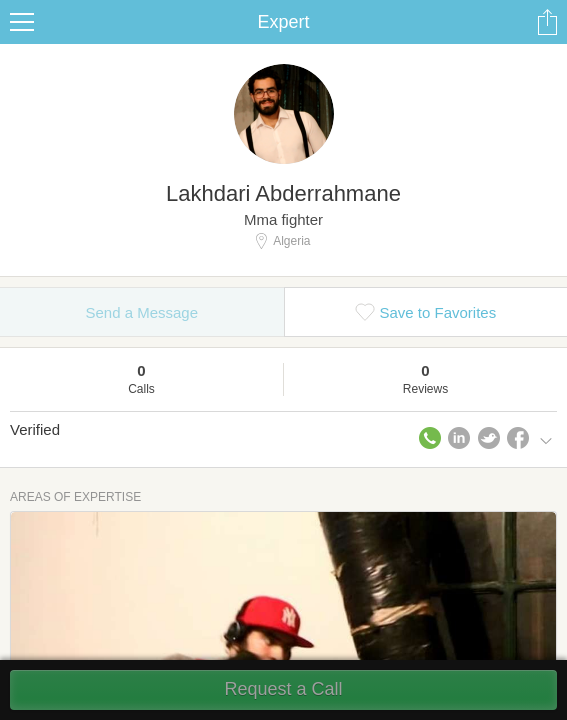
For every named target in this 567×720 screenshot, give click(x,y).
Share (547, 22)
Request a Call (283, 689)
